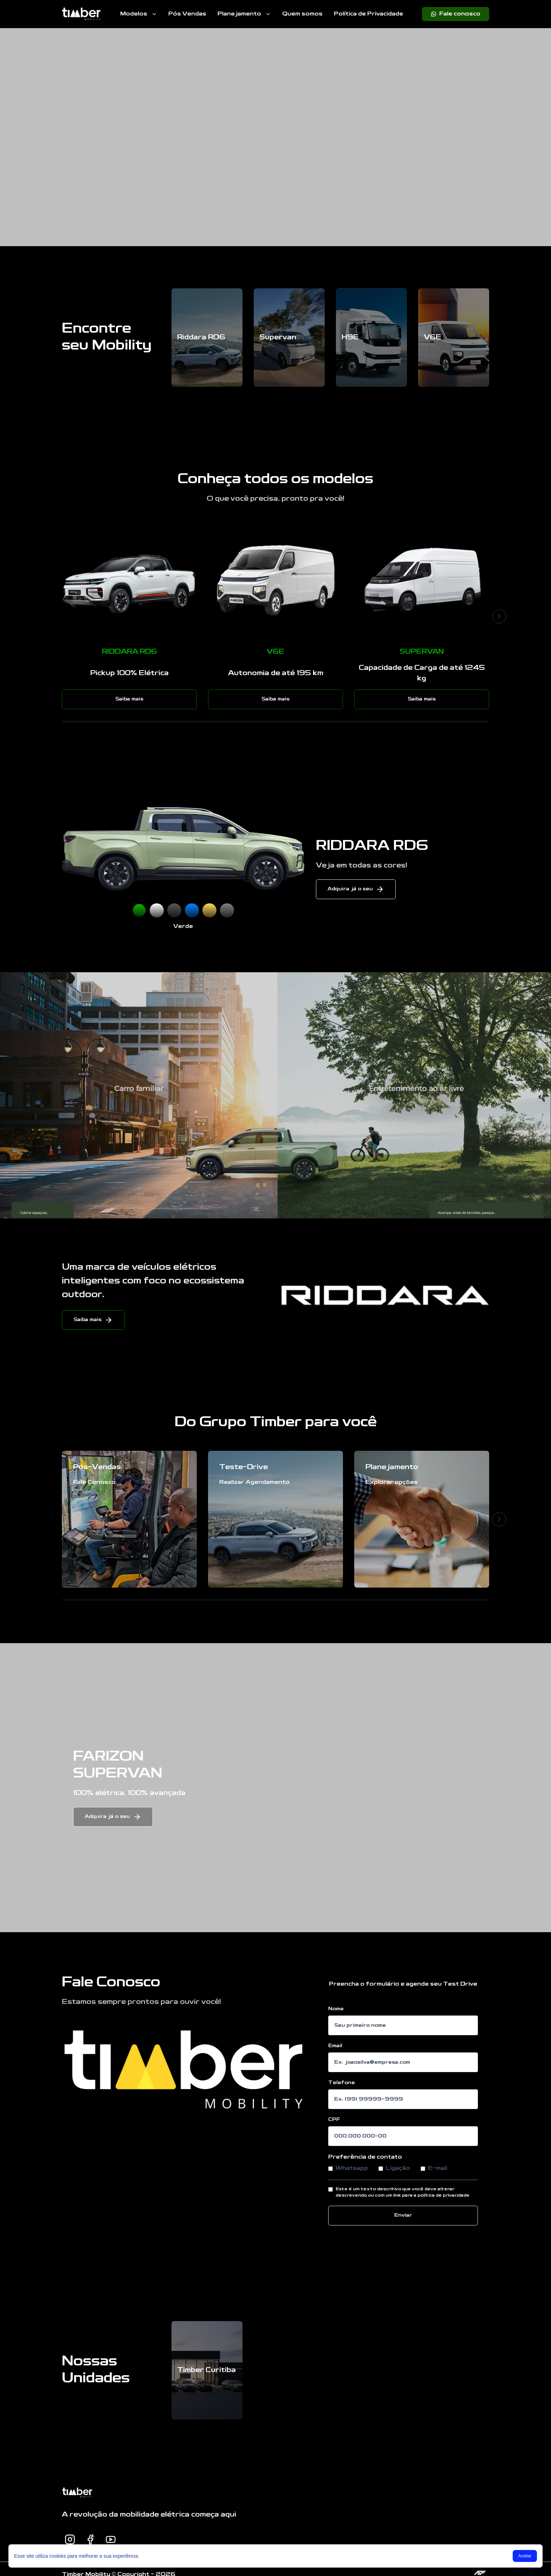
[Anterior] (52, 616)
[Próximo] (499, 616)
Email (335, 2046)
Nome (336, 2009)
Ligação (394, 2168)
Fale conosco (455, 14)
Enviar (403, 2215)
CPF (334, 2119)
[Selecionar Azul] (192, 910)
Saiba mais (129, 699)
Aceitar (524, 2555)
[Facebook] (90, 2539)
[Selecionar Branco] (157, 910)
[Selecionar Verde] (139, 910)
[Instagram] (70, 2539)
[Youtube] (111, 2539)
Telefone (341, 2082)
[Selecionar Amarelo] (209, 910)
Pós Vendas (187, 14)
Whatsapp (348, 2168)
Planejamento (244, 14)
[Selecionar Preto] (174, 910)
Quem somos (302, 14)
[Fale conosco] (455, 14)
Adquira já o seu (356, 889)
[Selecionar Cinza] (227, 910)
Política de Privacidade (368, 14)
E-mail (434, 2168)
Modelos (138, 14)
